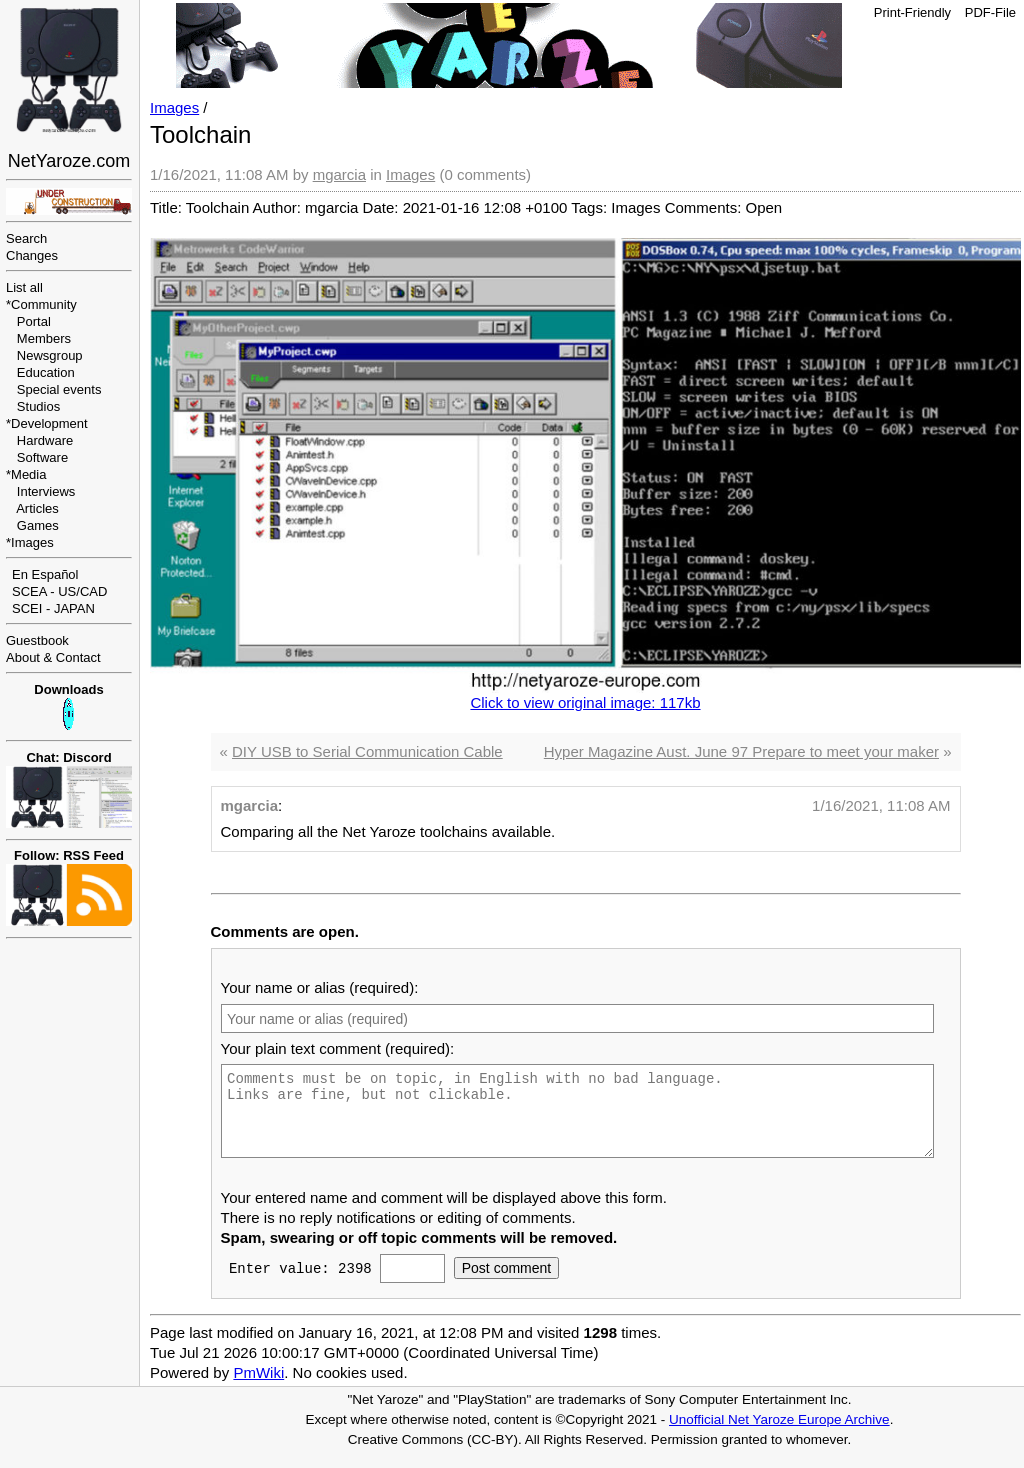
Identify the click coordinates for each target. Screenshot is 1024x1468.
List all (24, 287)
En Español (45, 574)
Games (38, 525)
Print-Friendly (912, 12)
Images (32, 542)
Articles (37, 508)
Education (46, 372)
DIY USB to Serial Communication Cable (367, 751)
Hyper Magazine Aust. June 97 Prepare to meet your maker (741, 751)
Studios (38, 406)
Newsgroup (50, 355)
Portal (34, 321)
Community (44, 304)
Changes (32, 255)
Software (42, 457)
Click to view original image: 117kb (585, 702)
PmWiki (258, 1387)
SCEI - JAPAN (53, 608)
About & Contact (53, 657)
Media (28, 474)
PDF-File (990, 12)
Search (26, 238)
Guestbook (37, 640)
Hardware (45, 440)
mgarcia (339, 174)
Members (44, 338)
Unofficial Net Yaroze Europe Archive (779, 1434)
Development (49, 423)
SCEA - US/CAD (59, 591)
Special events (59, 389)
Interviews (46, 491)
